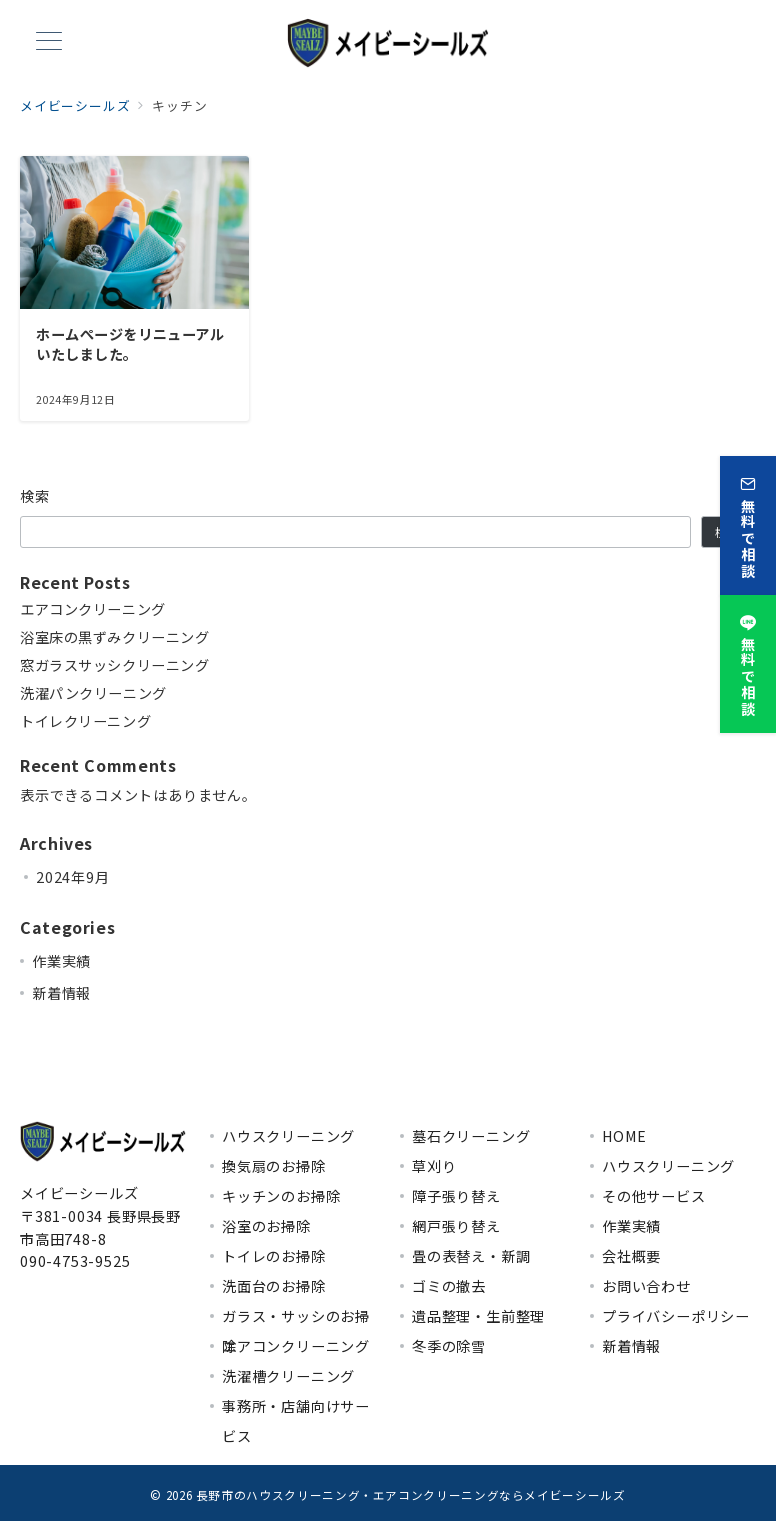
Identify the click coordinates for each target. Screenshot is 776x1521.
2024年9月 (73, 877)
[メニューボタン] (49, 42)
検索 (35, 496)
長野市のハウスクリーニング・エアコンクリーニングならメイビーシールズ (411, 1495)
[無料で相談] (748, 522)
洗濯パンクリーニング (93, 693)
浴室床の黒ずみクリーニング (114, 637)
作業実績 (61, 961)
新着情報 (61, 993)
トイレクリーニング (85, 721)
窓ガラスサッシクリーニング (114, 665)
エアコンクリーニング (94, 609)
